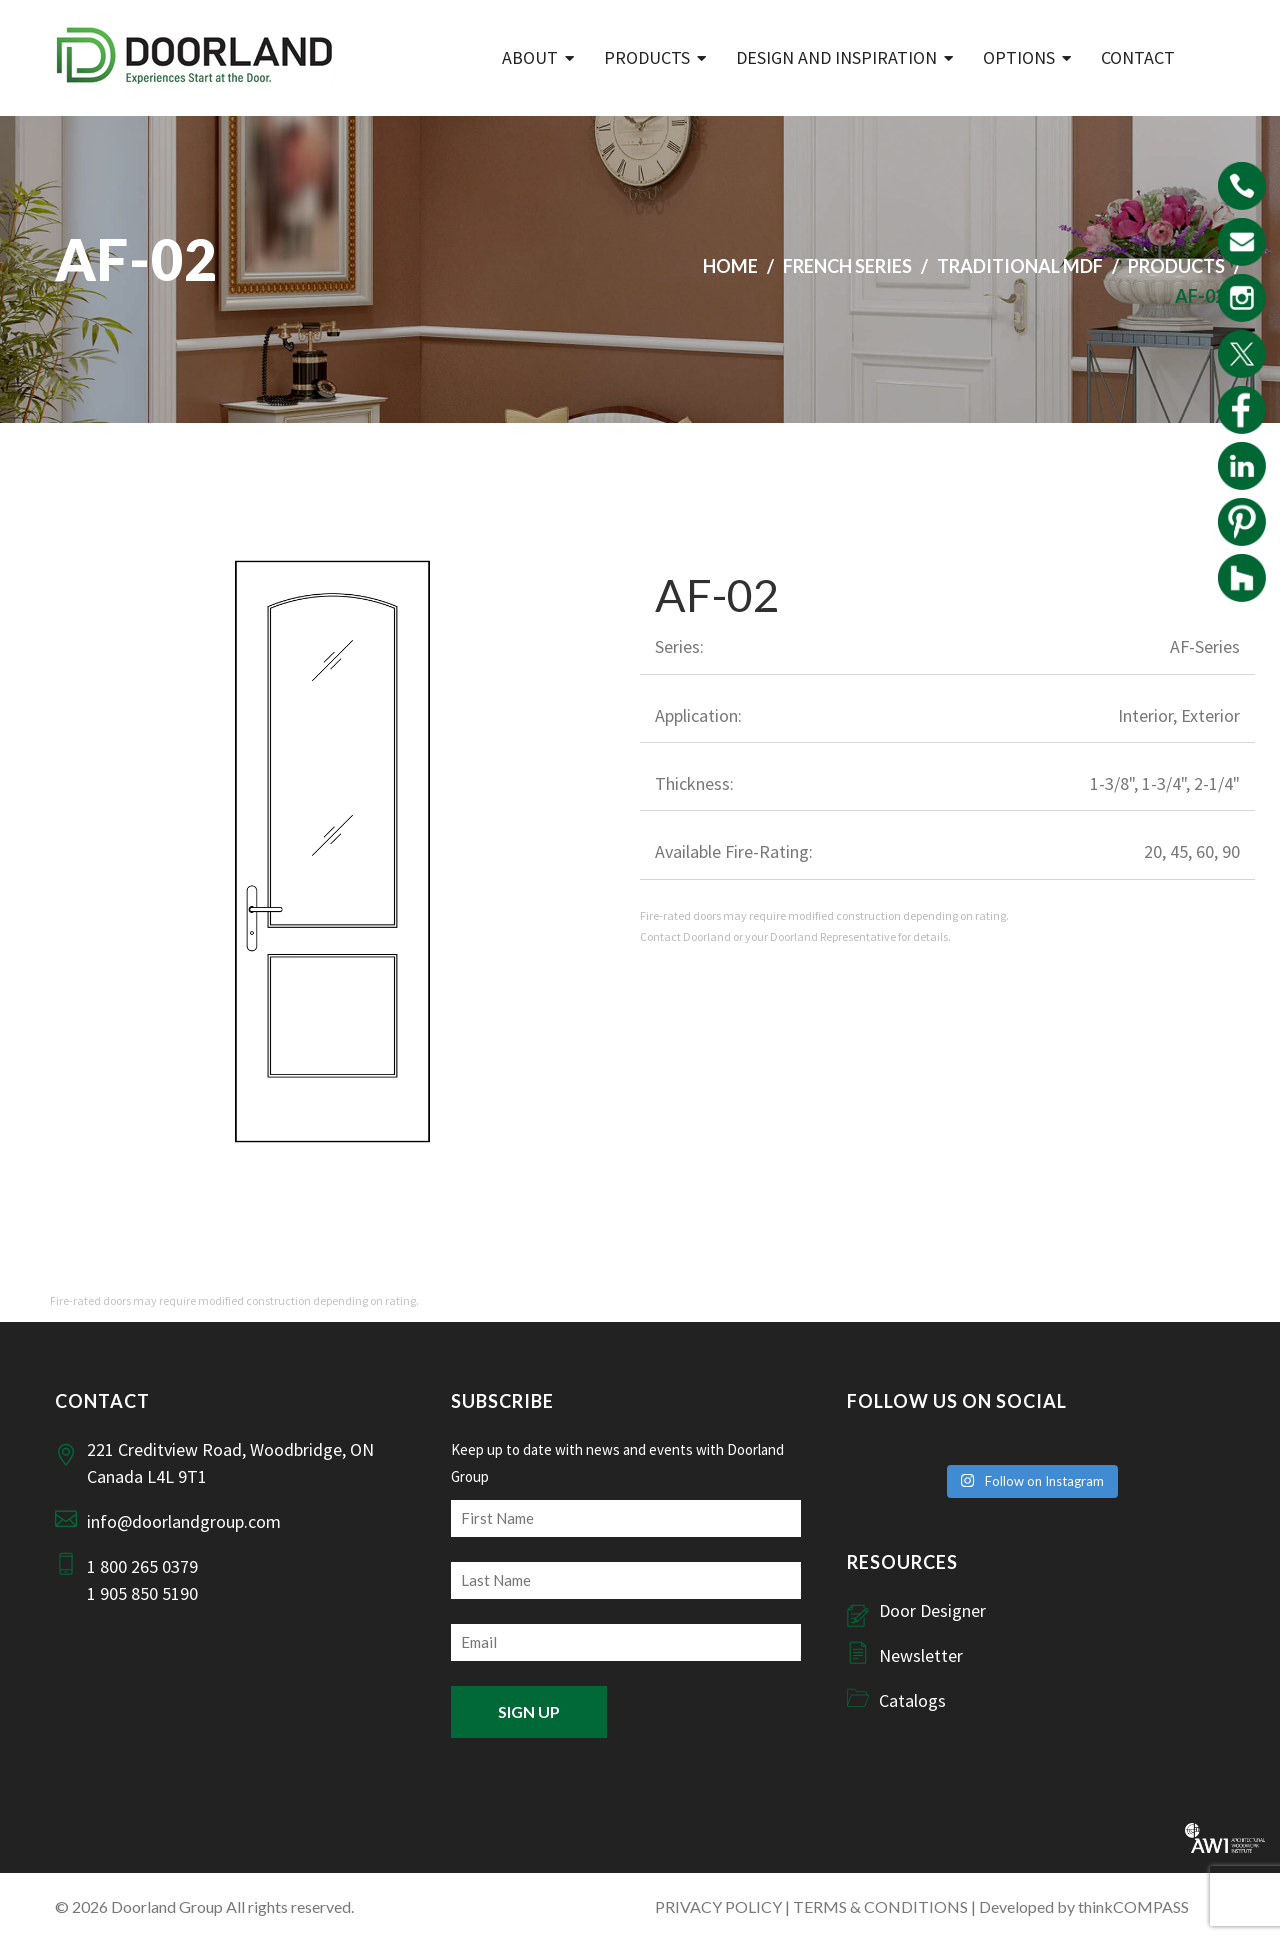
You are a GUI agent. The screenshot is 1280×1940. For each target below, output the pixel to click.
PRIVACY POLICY (718, 1906)
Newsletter (921, 1655)
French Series (847, 266)
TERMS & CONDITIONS (880, 1906)
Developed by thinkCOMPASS (1084, 1906)
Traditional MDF (1020, 266)
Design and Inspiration (836, 57)
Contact (1138, 57)
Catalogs (912, 1700)
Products (647, 57)
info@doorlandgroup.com (184, 1521)
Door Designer (932, 1610)
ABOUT (530, 57)
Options (1019, 57)
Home (730, 266)
